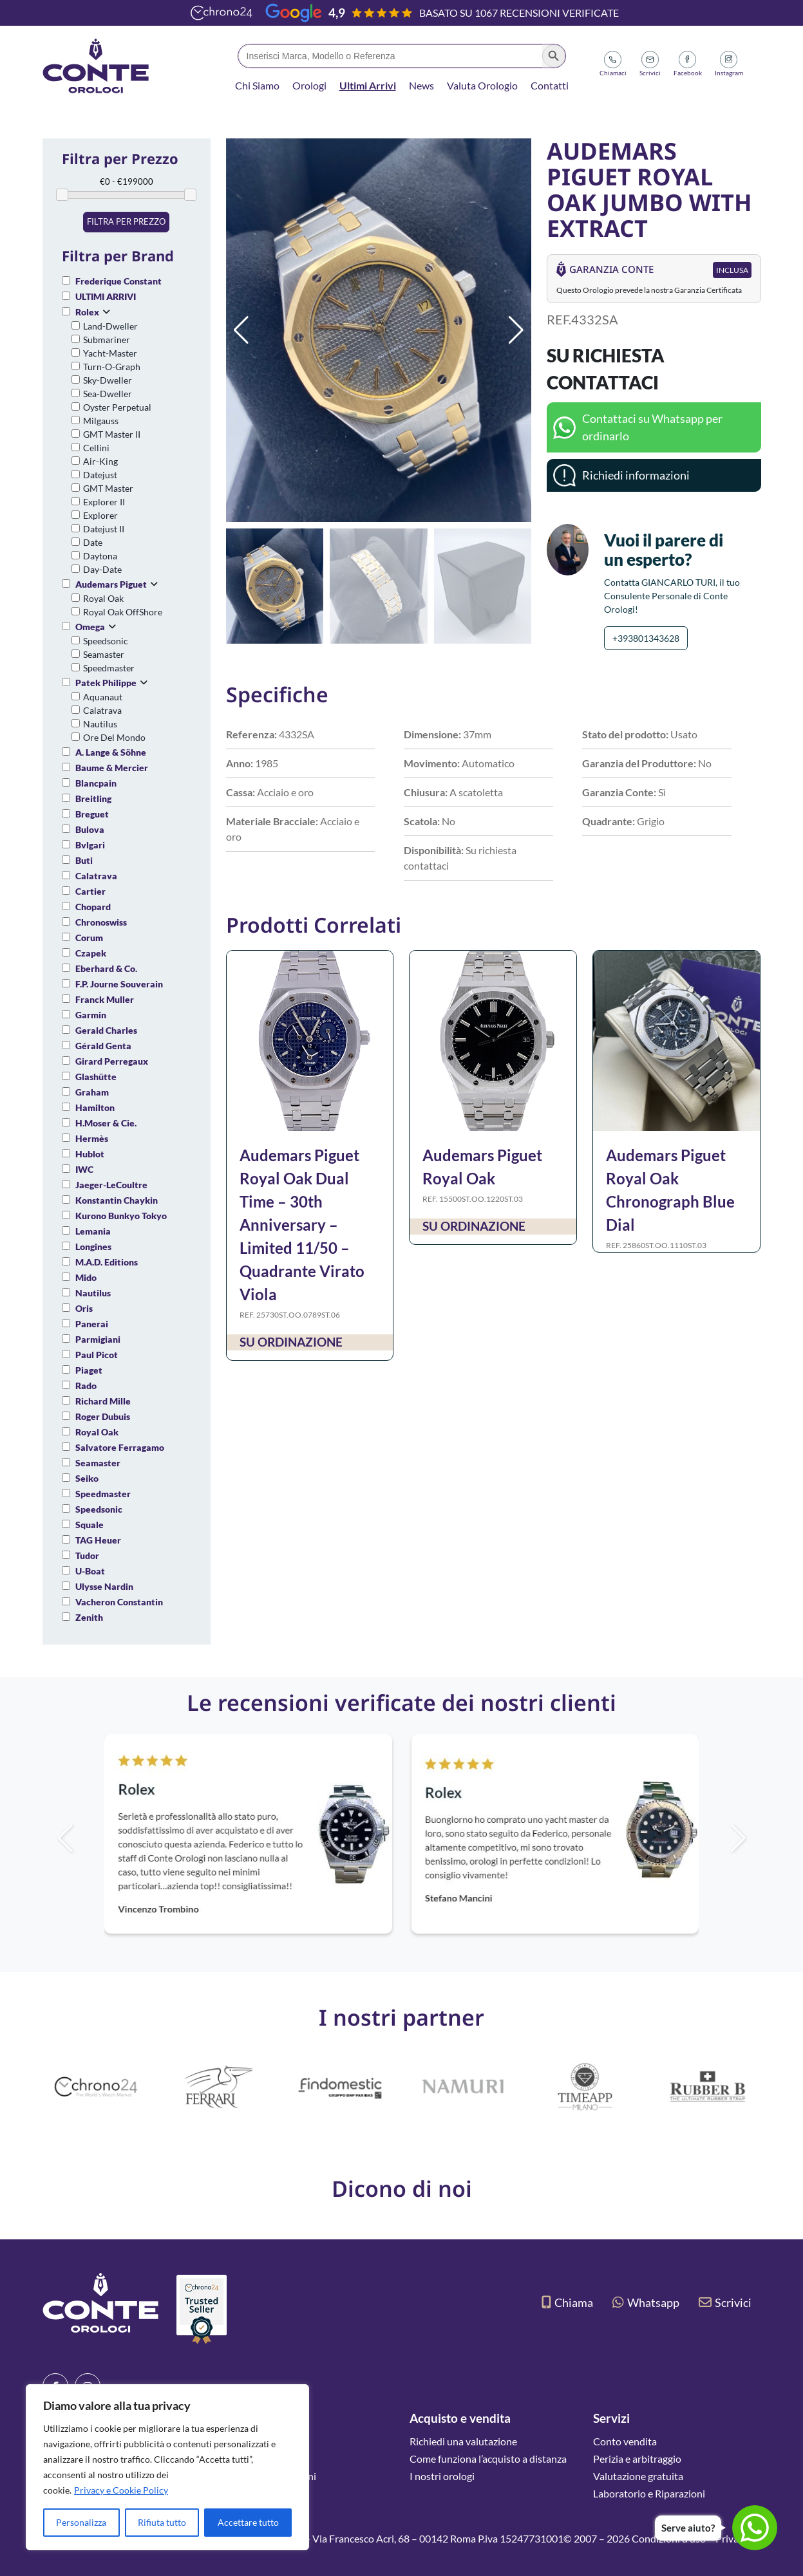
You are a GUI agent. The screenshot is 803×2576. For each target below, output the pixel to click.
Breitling (93, 798)
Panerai (91, 1323)
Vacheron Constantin (119, 1601)
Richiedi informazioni (636, 475)
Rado (86, 1385)
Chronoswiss (101, 922)
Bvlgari (90, 844)
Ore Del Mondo (114, 737)
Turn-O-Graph (111, 366)
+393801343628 (645, 638)
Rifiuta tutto (162, 2522)
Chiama (567, 2302)
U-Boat (90, 1570)
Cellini (96, 447)
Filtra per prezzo (126, 221)
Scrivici (725, 2302)
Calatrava (102, 710)
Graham (92, 1092)
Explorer (100, 515)
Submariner (106, 339)
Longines (93, 1246)
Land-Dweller (110, 326)
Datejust (100, 474)
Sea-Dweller (107, 393)
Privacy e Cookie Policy (121, 2490)
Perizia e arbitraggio (637, 2458)
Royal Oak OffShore (122, 611)
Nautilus (100, 723)
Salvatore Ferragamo (119, 1447)
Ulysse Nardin (104, 1586)
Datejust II (103, 528)
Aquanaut (102, 696)
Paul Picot (96, 1354)
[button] (516, 330)
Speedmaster (109, 667)
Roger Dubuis (102, 1416)
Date (92, 542)
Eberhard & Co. (106, 968)
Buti (84, 860)
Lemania (93, 1231)
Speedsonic (105, 640)
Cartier (90, 891)
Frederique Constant (118, 280)
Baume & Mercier (111, 767)
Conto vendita (625, 2441)
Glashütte (96, 1076)
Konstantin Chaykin (116, 1200)
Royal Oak (103, 598)
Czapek (90, 952)
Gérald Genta (103, 1045)
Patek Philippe (106, 682)
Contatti (550, 85)
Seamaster (103, 654)
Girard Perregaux (111, 1061)
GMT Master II (111, 434)
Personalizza (81, 2522)
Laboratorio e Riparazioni (649, 2493)
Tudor (87, 1555)
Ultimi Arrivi (367, 85)
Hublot (89, 1153)
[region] (167, 2467)
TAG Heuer (98, 1540)
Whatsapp (645, 2302)
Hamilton (95, 1107)
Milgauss (100, 420)
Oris (84, 1308)
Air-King (100, 461)
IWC (84, 1169)
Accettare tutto (248, 2522)
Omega (90, 626)
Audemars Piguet (111, 584)
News (421, 85)
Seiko (87, 1478)
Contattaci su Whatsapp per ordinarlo (652, 427)
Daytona (100, 555)
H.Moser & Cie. (106, 1122)
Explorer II (104, 501)
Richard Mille (103, 1400)
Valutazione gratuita (638, 2476)
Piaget (88, 1370)
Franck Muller (104, 999)
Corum (89, 937)
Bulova (89, 829)
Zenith (89, 1617)
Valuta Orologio (482, 85)
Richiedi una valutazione (463, 2441)
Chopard (93, 906)
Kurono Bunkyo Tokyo (121, 1215)
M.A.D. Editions (106, 1261)
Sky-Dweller (107, 380)
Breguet (92, 813)
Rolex (87, 311)
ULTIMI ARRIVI (105, 296)
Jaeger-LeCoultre (111, 1184)
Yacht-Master (110, 353)
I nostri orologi (442, 2476)
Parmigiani (97, 1339)
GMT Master (108, 488)
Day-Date (102, 569)
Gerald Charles (106, 1030)
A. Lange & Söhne (110, 752)
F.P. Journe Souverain (119, 983)
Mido (86, 1277)
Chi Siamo (257, 85)
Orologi (309, 85)
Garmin (90, 1014)
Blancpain (96, 783)
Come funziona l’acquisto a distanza (488, 2458)
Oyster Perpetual (117, 407)
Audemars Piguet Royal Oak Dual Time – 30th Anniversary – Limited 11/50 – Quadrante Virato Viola (302, 1224)
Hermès (91, 1138)
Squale (89, 1524)
